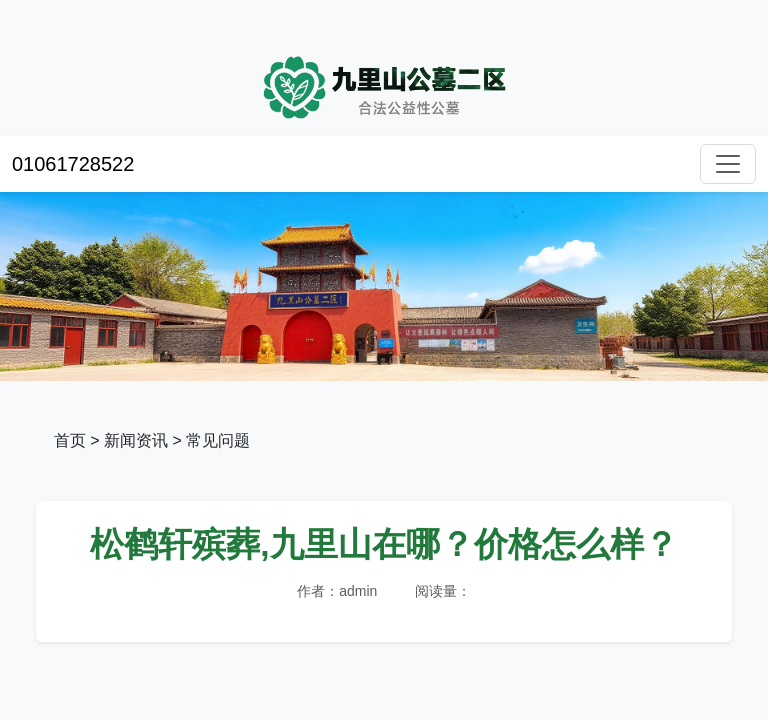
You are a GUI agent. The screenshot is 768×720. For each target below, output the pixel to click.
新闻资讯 (136, 440)
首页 (70, 440)
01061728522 (73, 164)
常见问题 (218, 440)
